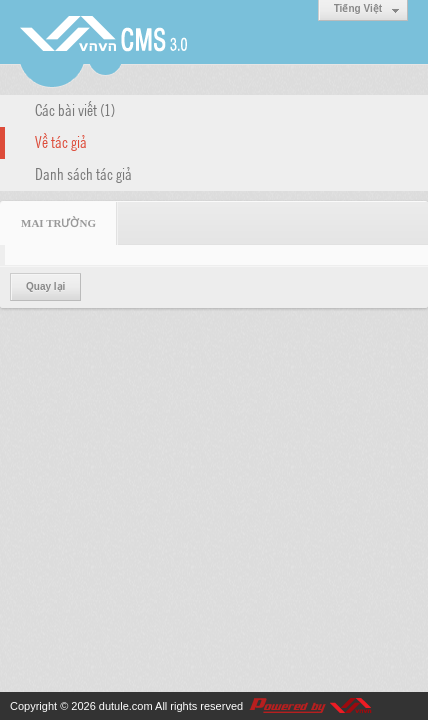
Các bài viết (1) (75, 109)
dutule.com (126, 706)
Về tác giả (61, 141)
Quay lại (45, 286)
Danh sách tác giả (83, 173)
